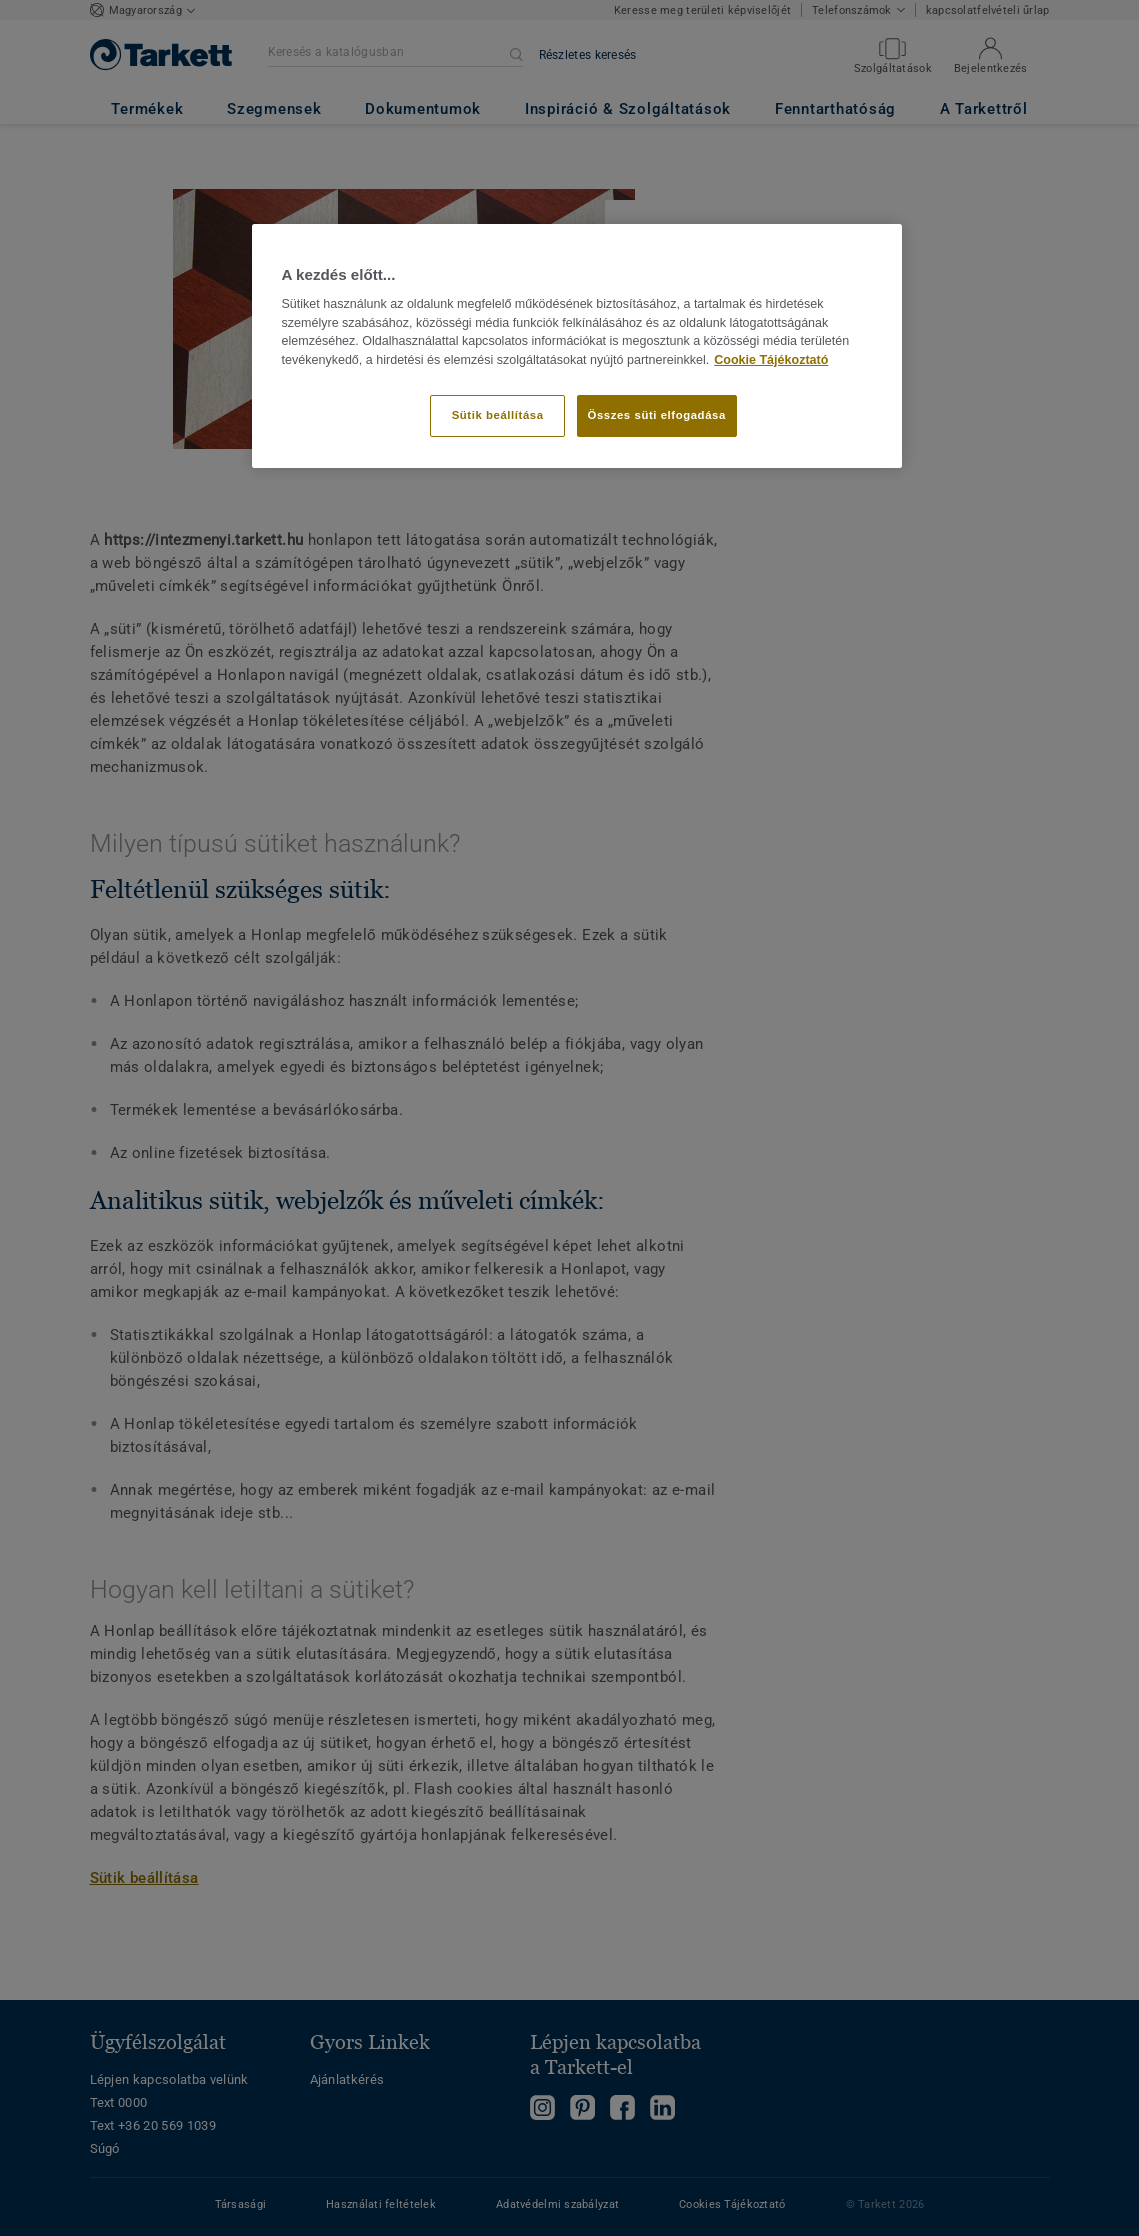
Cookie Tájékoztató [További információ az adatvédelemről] (771, 360)
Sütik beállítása (498, 415)
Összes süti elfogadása (657, 415)
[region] (577, 346)
